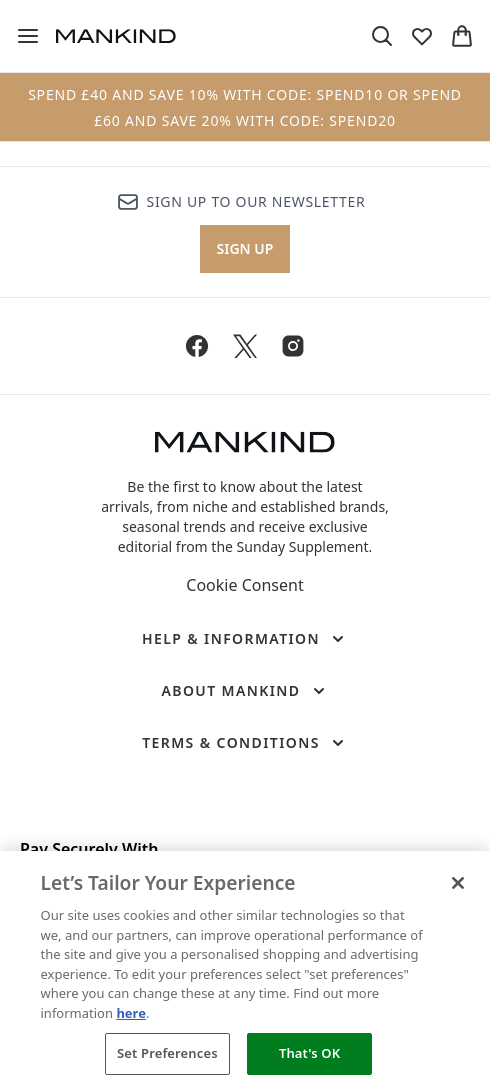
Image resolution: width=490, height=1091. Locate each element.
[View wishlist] (422, 36)
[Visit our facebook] (197, 346)
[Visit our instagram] (293, 346)
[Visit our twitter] (245, 346)
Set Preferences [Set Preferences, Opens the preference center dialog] (167, 1053)
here (131, 1013)
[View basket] (462, 36)
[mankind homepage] (116, 36)
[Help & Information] (245, 639)
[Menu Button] (28, 36)
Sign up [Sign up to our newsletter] (245, 248)
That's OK (309, 1053)
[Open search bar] (382, 36)
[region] (245, 971)
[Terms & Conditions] (245, 743)
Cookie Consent (244, 585)
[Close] (458, 883)
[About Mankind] (244, 691)
